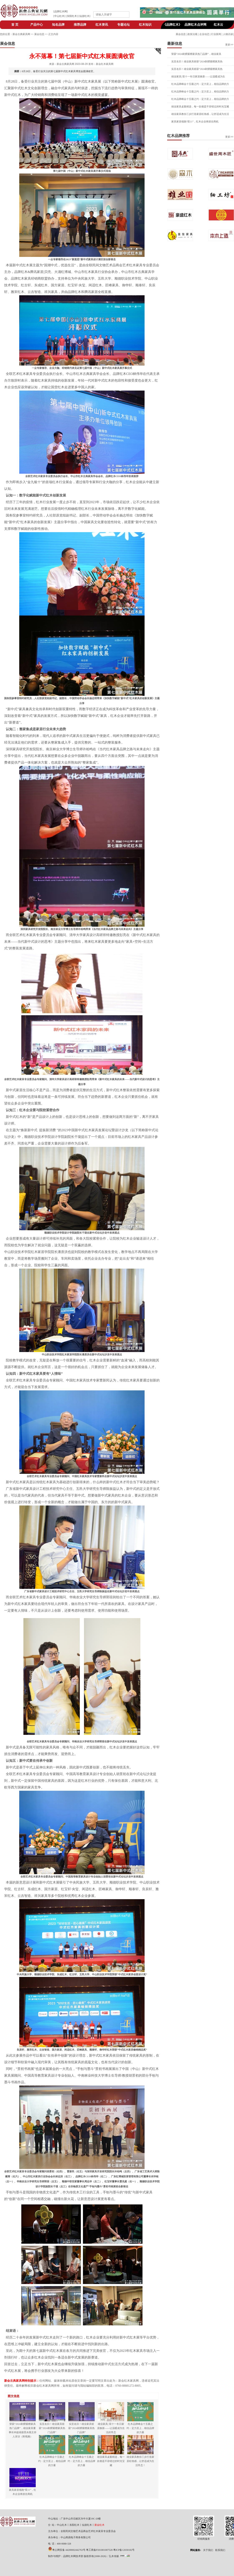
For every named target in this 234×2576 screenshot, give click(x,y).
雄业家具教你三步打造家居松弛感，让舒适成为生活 (200, 114)
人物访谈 (228, 34)
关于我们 (208, 2550)
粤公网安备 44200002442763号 (68, 2549)
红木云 (218, 24)
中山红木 (59, 16)
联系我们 (220, 2550)
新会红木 (99, 2524)
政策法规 (192, 34)
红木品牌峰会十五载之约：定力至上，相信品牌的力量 (140, 2428)
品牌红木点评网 (195, 24)
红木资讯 (101, 24)
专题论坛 (123, 24)
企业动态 (204, 34)
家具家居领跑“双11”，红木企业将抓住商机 (195, 121)
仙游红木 (84, 16)
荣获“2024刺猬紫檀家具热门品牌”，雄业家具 (196, 54)
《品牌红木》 (172, 24)
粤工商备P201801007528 (99, 2549)
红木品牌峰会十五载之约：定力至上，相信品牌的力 (200, 84)
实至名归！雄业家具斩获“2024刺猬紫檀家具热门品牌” (52, 2428)
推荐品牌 (80, 24)
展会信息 (181, 34)
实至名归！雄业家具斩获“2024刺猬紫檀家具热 (197, 61)
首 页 (14, 24)
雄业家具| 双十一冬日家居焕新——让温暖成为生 (198, 76)
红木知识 (145, 24)
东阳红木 (72, 16)
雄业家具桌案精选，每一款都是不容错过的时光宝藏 (200, 106)
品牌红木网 (60, 11)
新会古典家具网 (21, 34)
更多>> (229, 44)
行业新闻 (216, 34)
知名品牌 (58, 24)
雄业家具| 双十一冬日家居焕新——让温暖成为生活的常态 (111, 2428)
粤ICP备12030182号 (124, 2549)
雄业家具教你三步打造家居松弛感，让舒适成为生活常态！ (140, 2461)
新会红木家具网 (104, 64)
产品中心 (36, 24)
